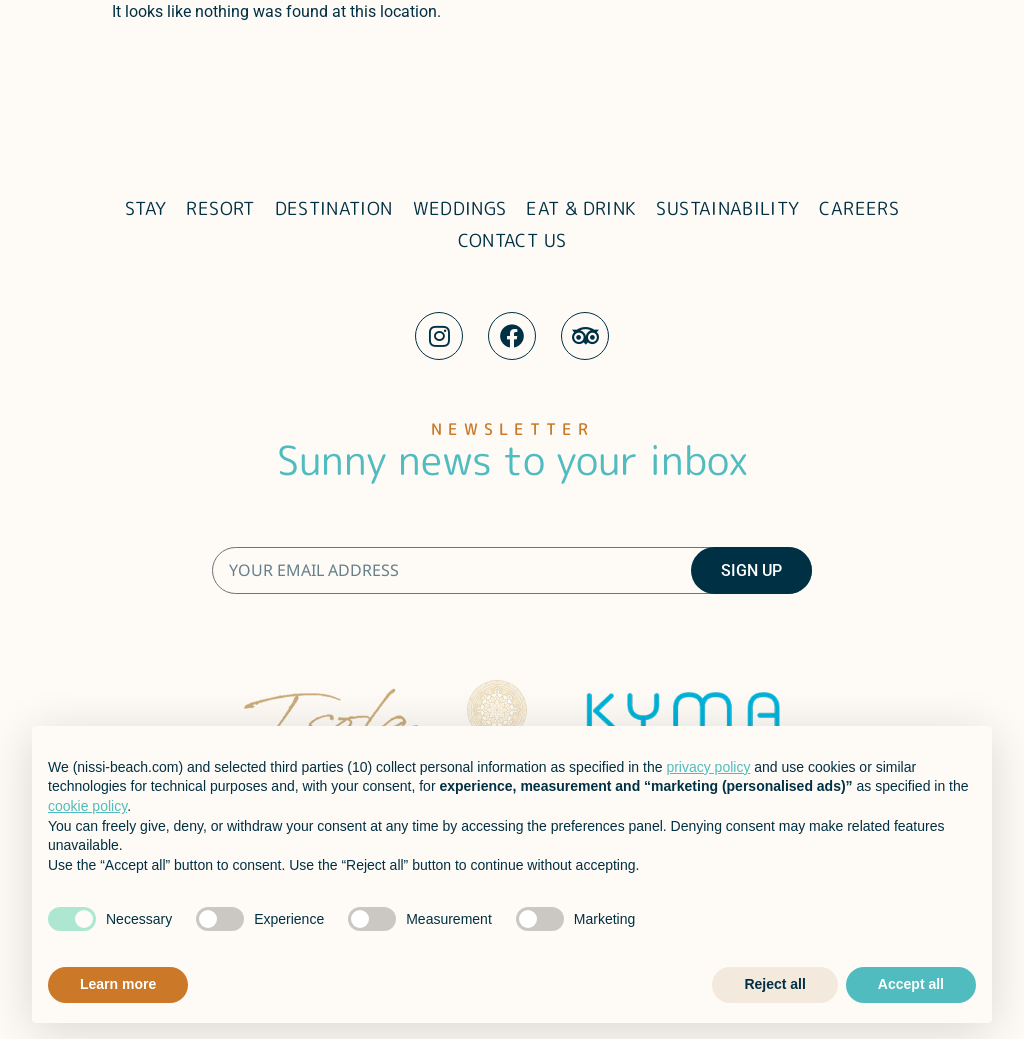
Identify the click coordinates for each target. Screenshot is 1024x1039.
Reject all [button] (774, 984)
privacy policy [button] (708, 767)
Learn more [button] (118, 984)
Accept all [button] (911, 984)
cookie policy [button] (87, 806)
